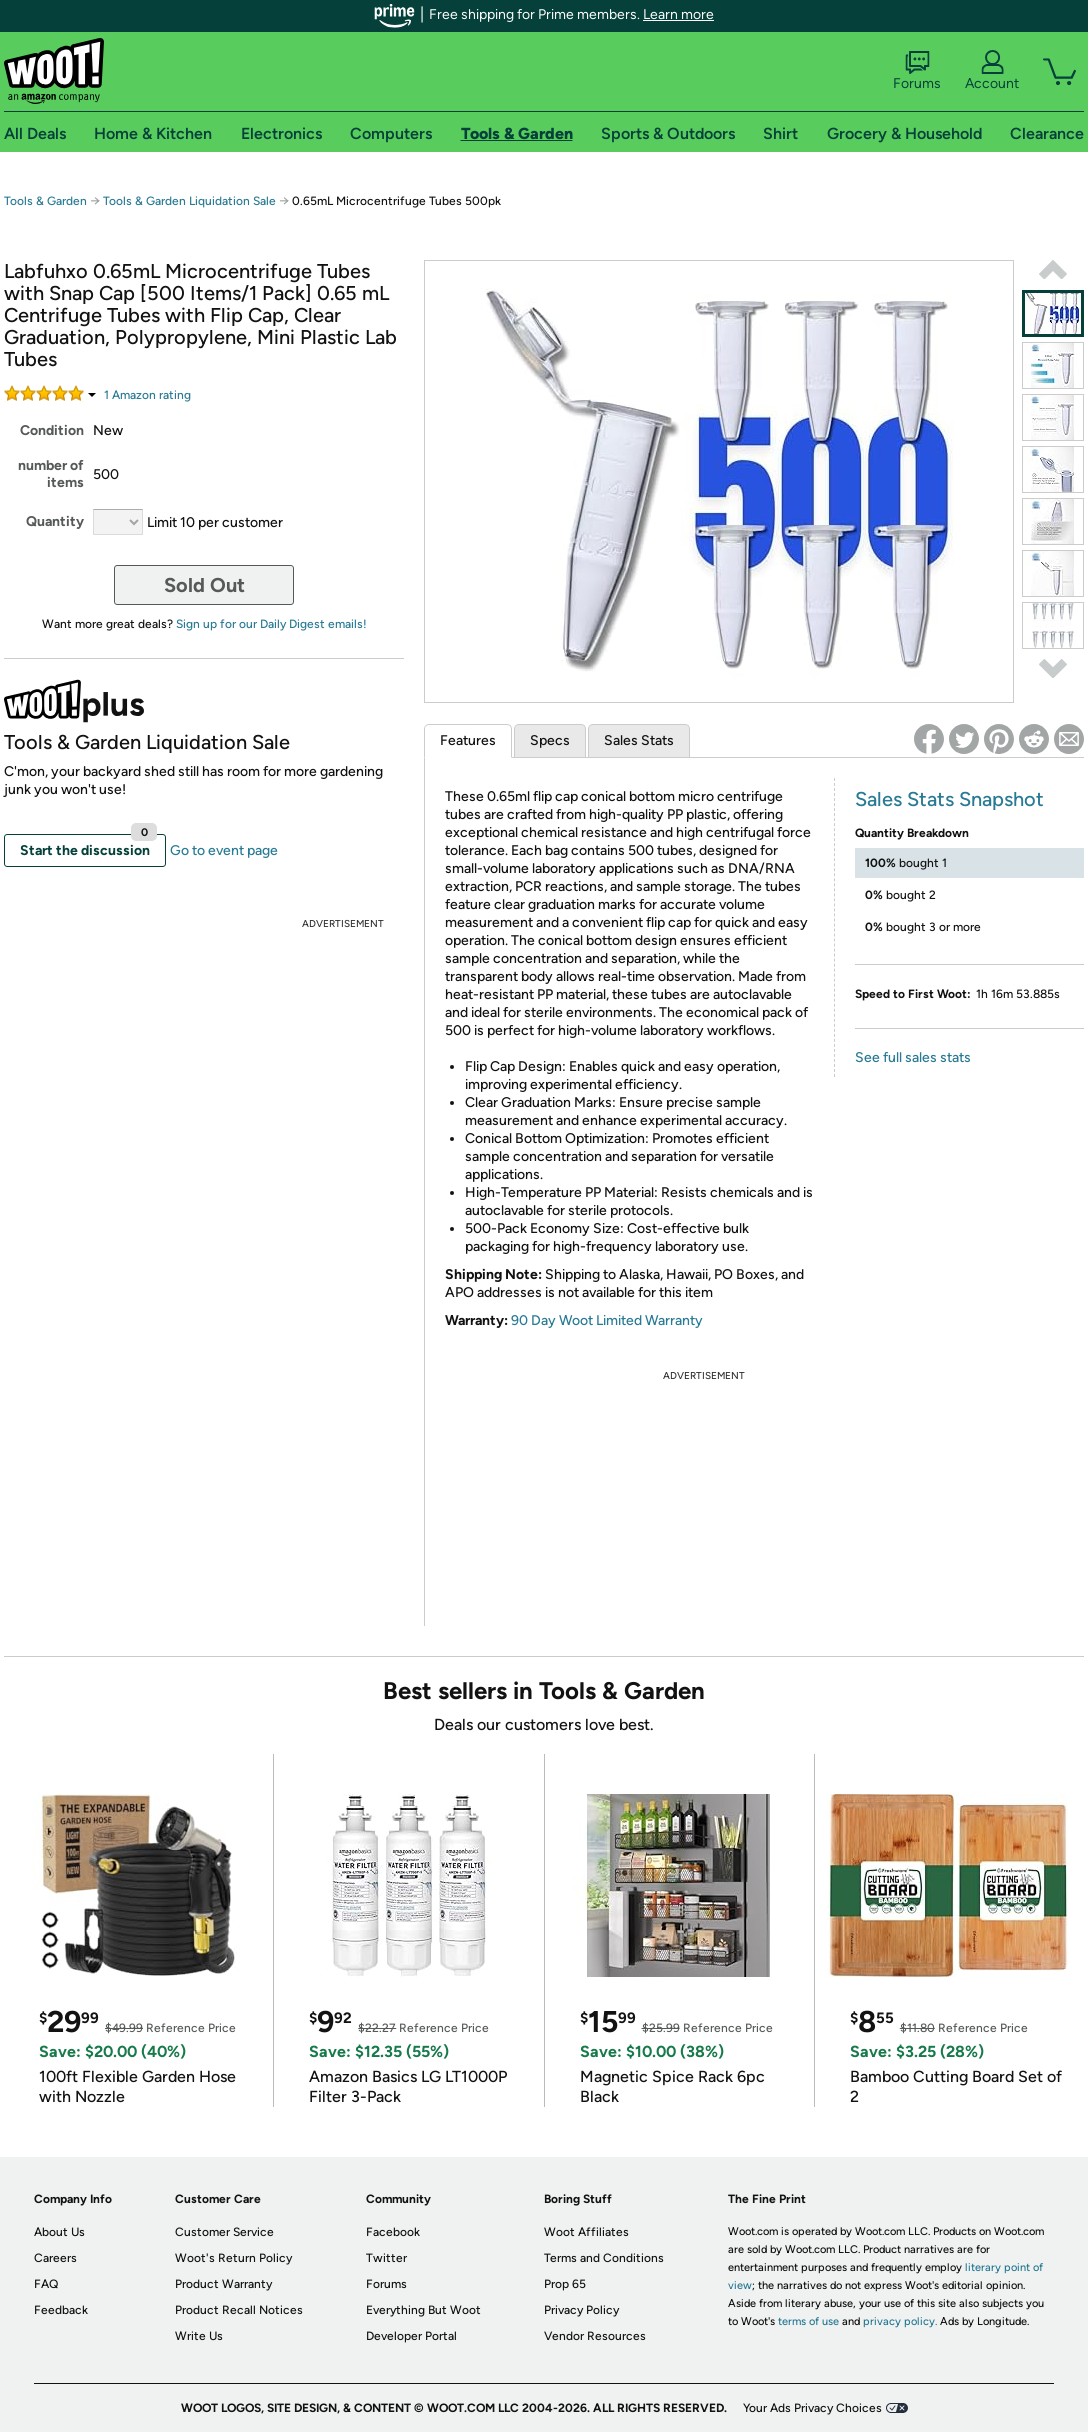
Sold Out (204, 585)
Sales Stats (639, 740)
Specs (550, 740)
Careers (55, 2258)
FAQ (46, 2284)
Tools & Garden (45, 201)
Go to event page (224, 850)
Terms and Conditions (604, 2258)
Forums (917, 71)
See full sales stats (913, 1057)
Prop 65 (565, 2284)
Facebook (393, 2232)
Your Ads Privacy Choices (812, 2408)
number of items (51, 474)
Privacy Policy (581, 2310)
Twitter (386, 2258)
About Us (59, 2232)
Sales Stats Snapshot (949, 799)
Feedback (61, 2310)
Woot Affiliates (586, 2232)
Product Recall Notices (239, 2310)
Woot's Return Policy (233, 2258)
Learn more (678, 14)
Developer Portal (411, 2336)
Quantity (55, 521)
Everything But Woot (423, 2310)
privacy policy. (900, 2321)
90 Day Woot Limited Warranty (607, 1320)
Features (468, 740)
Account (992, 71)
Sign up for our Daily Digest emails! (271, 624)
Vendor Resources (595, 2336)
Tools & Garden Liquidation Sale (189, 201)
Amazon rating (147, 395)
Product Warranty (223, 2284)
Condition (52, 430)
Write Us (199, 2336)
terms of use (808, 2321)
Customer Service (224, 2232)
